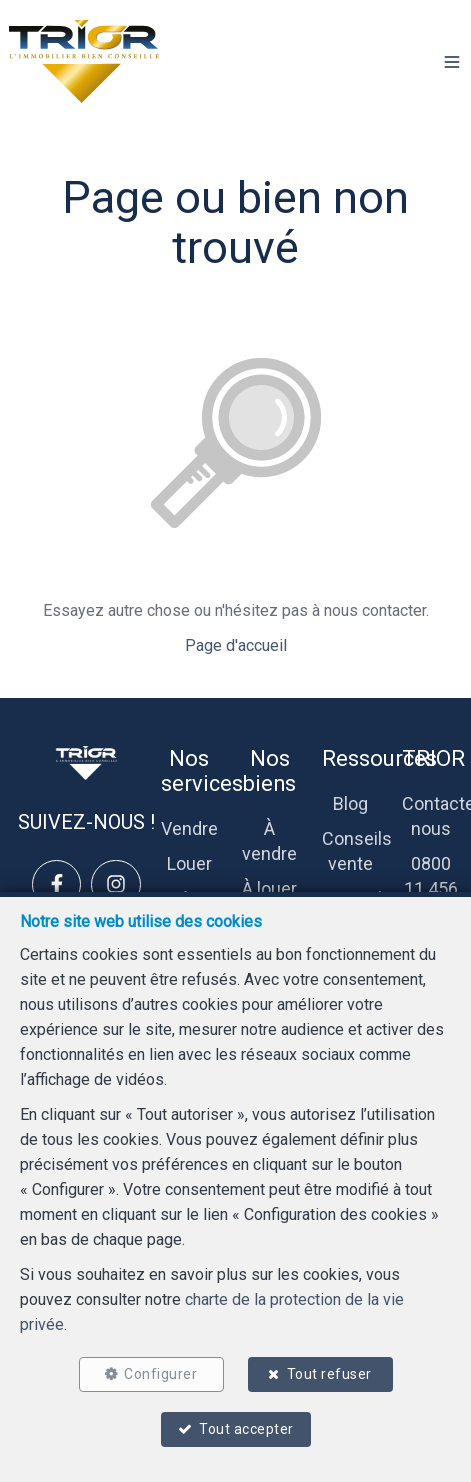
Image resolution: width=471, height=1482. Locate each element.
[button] (452, 62)
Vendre (189, 828)
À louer (269, 888)
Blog (350, 803)
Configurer (160, 1374)
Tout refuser (329, 1374)
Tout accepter (246, 1429)
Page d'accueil (236, 645)
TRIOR (433, 758)
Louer (189, 863)
